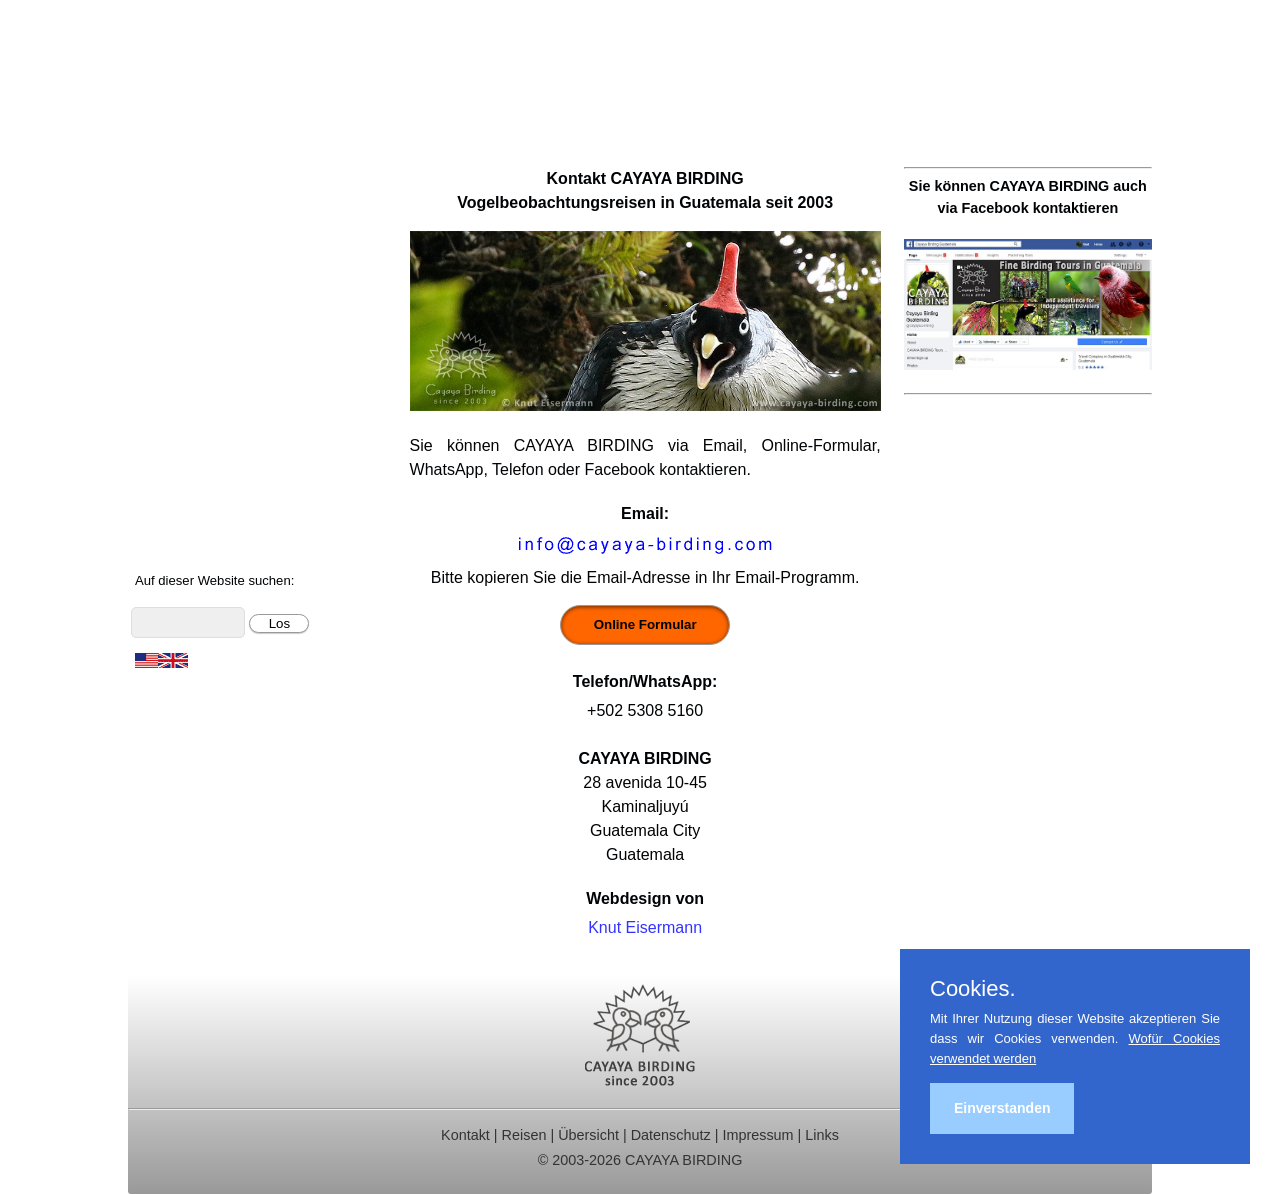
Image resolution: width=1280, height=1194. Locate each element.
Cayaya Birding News (218, 545)
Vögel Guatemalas (208, 411)
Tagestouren (186, 224)
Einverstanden (1002, 1108)
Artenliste (175, 438)
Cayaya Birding (228, 75)
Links (822, 1135)
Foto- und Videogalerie (223, 465)
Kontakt (169, 384)
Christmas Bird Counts (222, 358)
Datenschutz (671, 1135)
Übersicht (588, 1135)
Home (163, 170)
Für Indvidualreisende (219, 250)
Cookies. (973, 989)
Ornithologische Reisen (224, 197)
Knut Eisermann (645, 927)
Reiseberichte (191, 304)
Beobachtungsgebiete (219, 277)
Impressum (757, 1135)
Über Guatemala (200, 492)
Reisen (524, 1135)
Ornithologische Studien (227, 331)
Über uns (174, 518)
